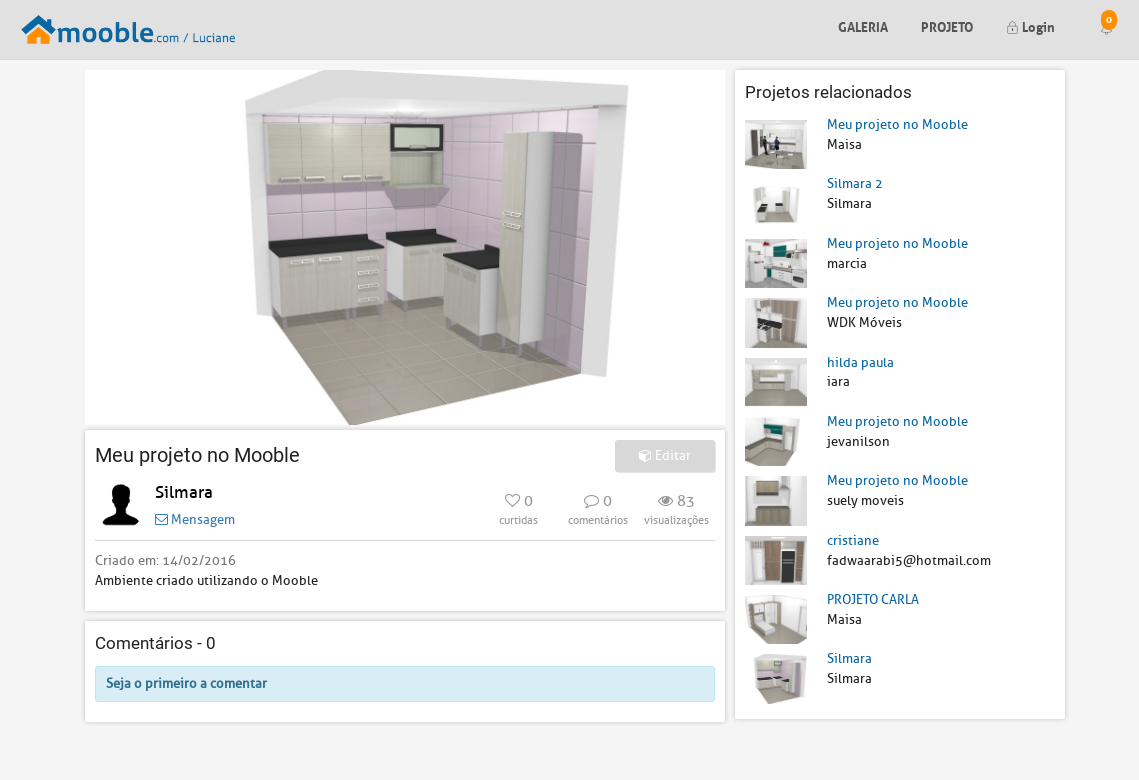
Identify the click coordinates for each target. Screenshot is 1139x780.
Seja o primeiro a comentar (186, 683)
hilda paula (860, 362)
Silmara (184, 492)
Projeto (947, 25)
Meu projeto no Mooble (897, 124)
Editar (665, 455)
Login (1030, 25)
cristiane (853, 540)
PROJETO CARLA (873, 599)
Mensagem (195, 519)
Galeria (863, 25)
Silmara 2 (855, 183)
